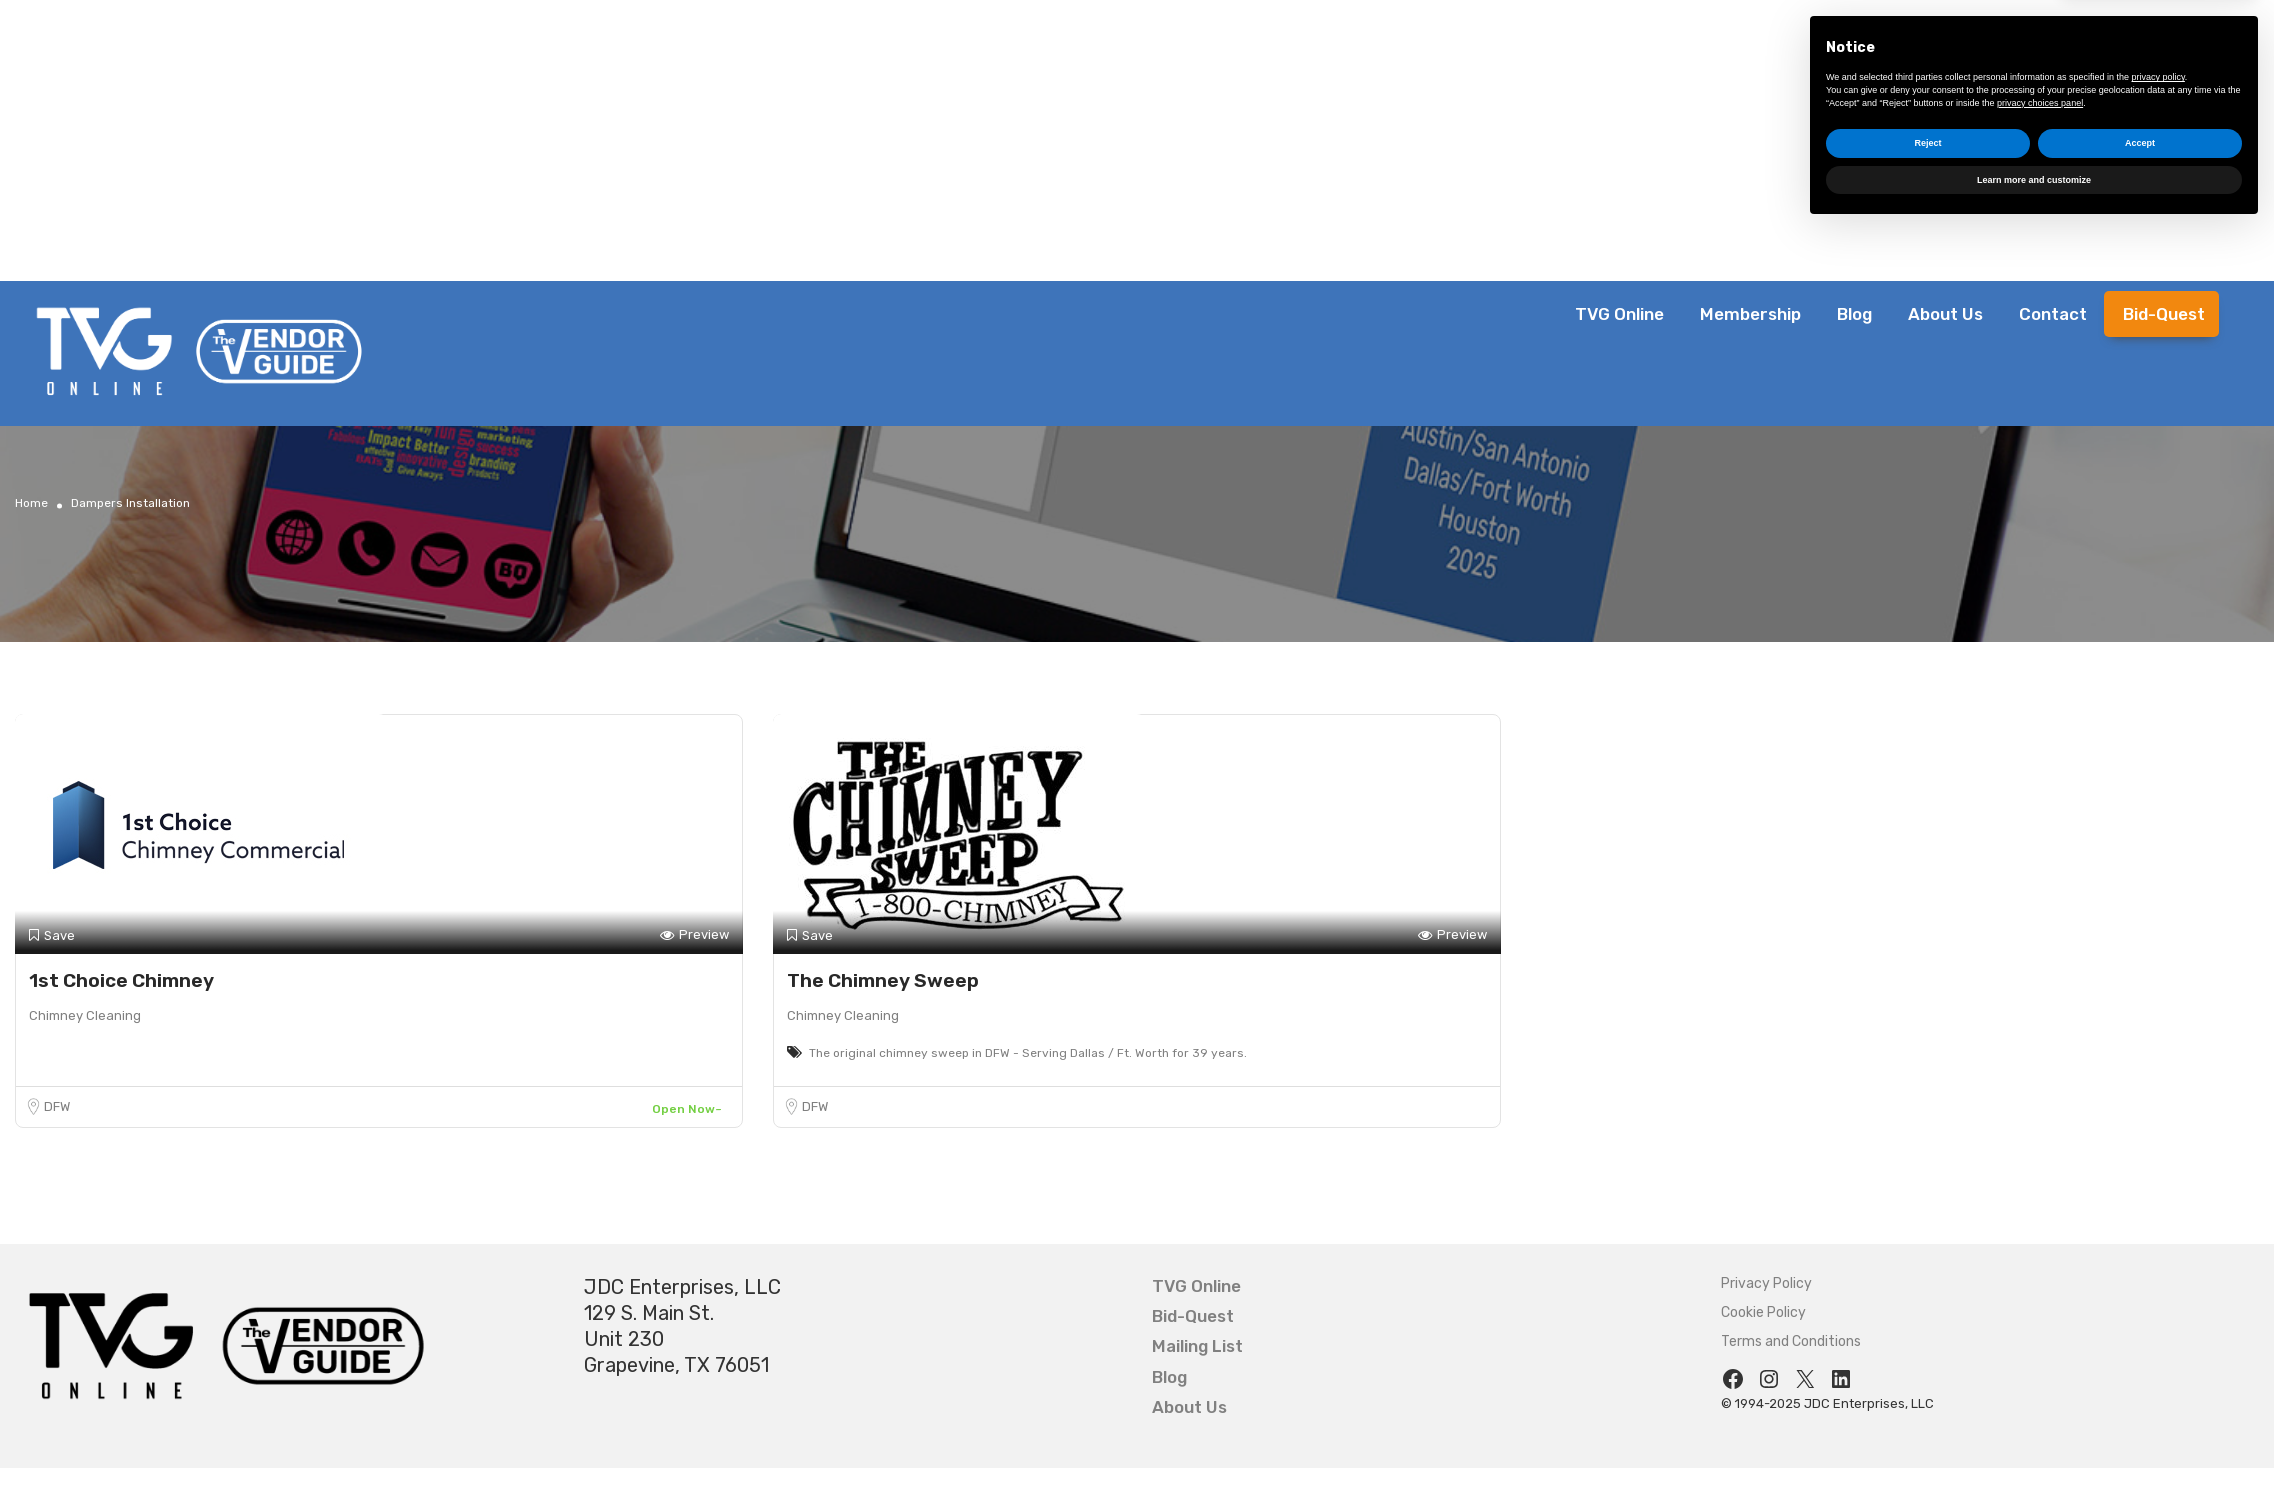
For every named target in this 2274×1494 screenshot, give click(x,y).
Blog (1854, 314)
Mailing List (1197, 1346)
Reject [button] (1927, 1407)
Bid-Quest (2164, 314)
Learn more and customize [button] (2034, 1443)
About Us (1945, 314)
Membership (1750, 314)
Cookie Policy (1763, 1312)
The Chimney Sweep (883, 980)
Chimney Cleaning (85, 1015)
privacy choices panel (2040, 1366)
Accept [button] (2140, 1407)
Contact (2053, 314)
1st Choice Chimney (121, 980)
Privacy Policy (1766, 1283)
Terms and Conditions (1791, 1341)
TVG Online (1619, 314)
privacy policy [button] (2158, 1341)
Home (31, 502)
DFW (57, 1106)
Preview (694, 935)
